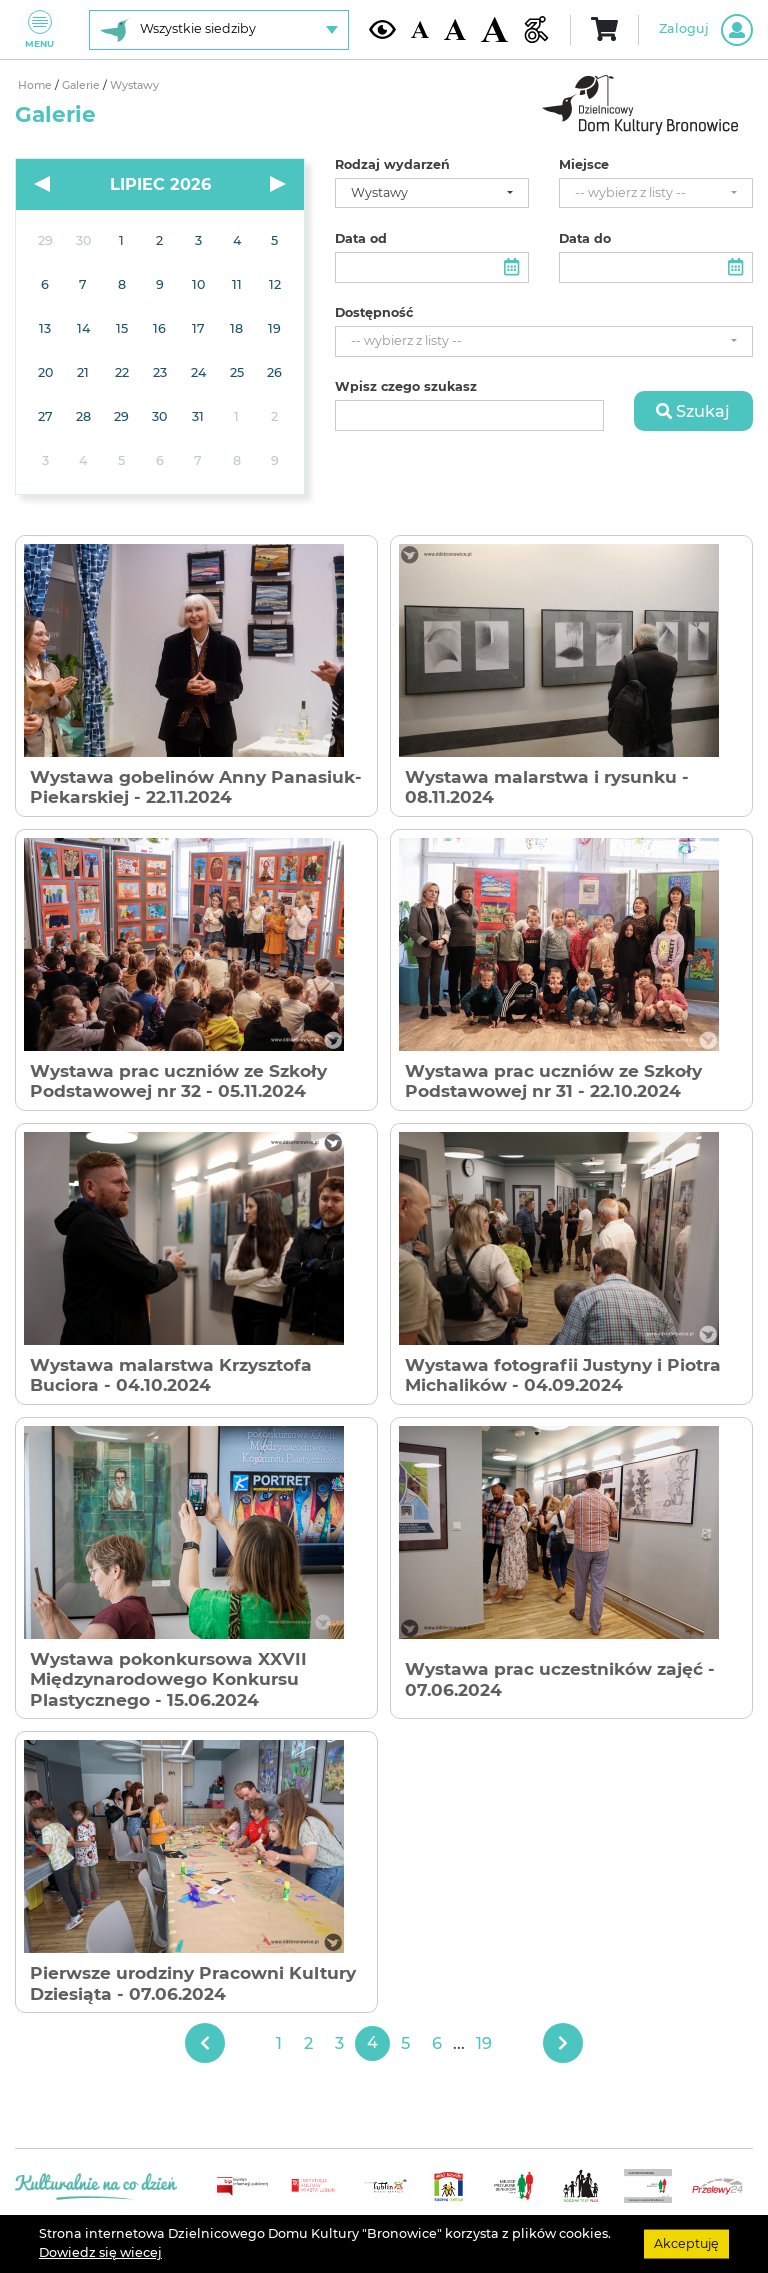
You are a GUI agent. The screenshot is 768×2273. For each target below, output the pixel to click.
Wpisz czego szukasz (406, 387)
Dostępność (374, 313)
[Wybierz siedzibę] (219, 30)
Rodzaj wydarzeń (392, 165)
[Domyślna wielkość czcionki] (420, 29)
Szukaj (693, 411)
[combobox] (432, 193)
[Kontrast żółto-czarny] (382, 29)
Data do (585, 239)
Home (36, 85)
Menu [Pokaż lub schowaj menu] (39, 29)
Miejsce (584, 165)
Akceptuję (686, 2243)
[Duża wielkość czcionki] (494, 30)
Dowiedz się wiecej (100, 2252)
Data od (361, 239)
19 (484, 2043)
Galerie (82, 85)
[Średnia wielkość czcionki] (455, 29)
